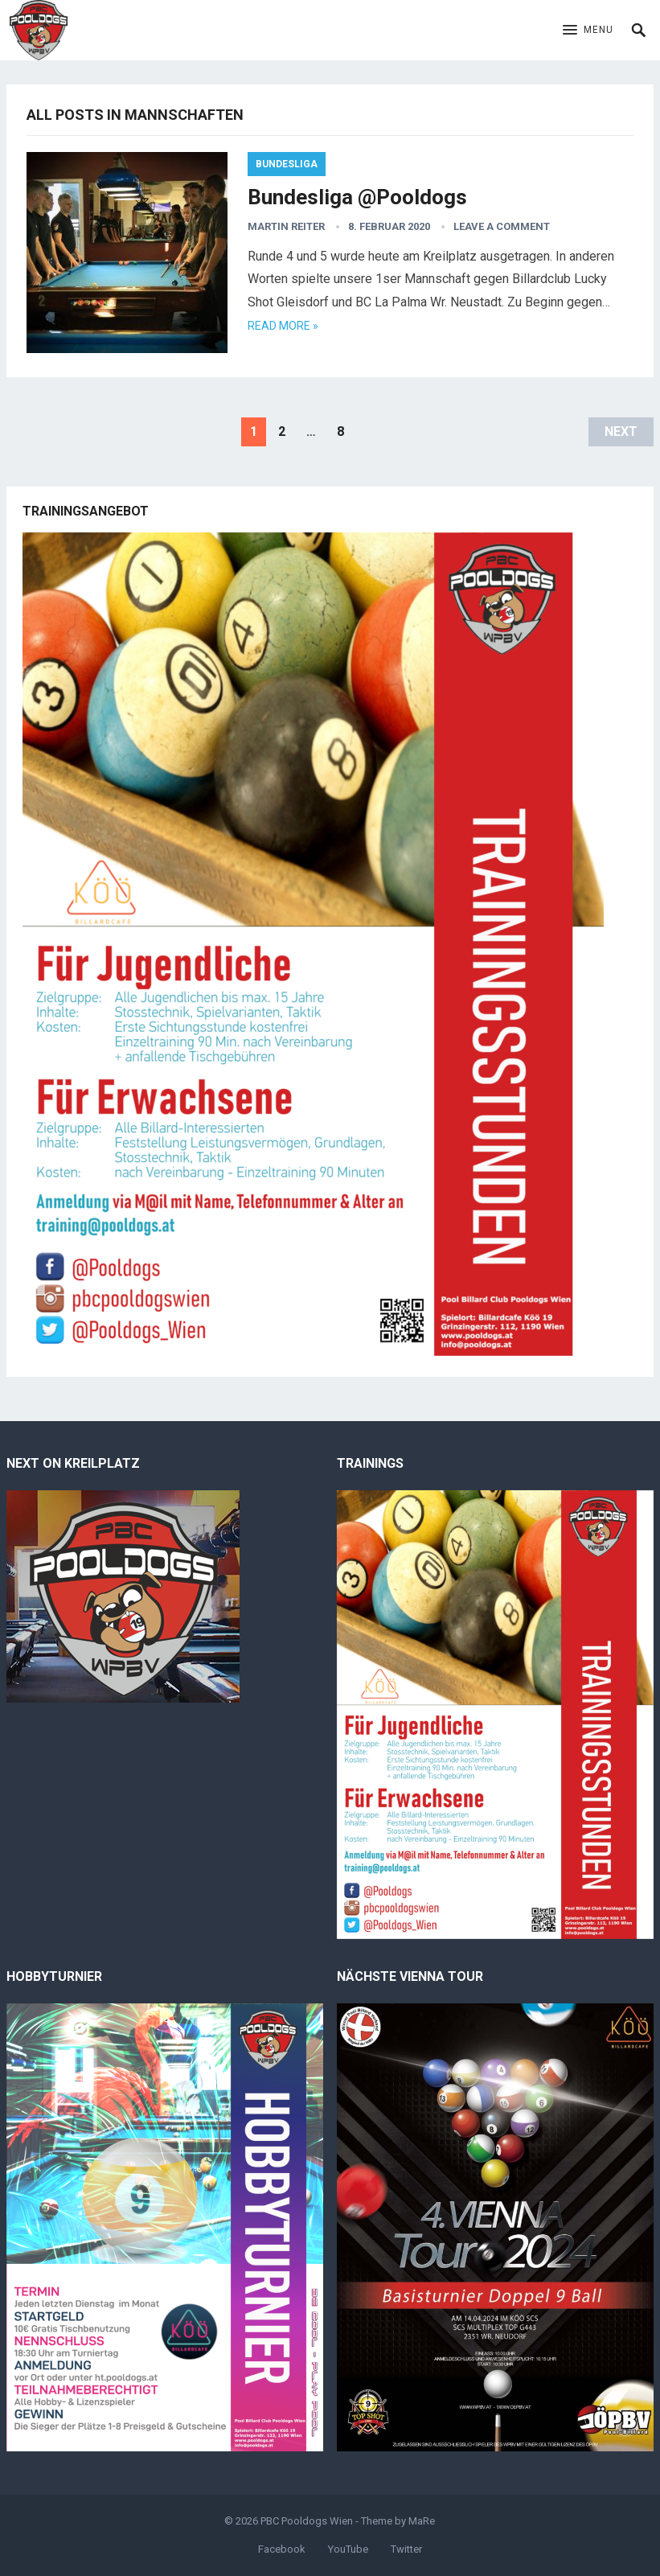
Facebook (281, 2549)
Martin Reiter (286, 226)
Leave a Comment (501, 226)
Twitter (406, 2549)
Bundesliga (287, 164)
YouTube (348, 2549)
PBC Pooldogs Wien (306, 2521)
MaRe (421, 2521)
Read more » (283, 325)
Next (621, 431)
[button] (588, 31)
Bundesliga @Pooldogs (357, 197)
